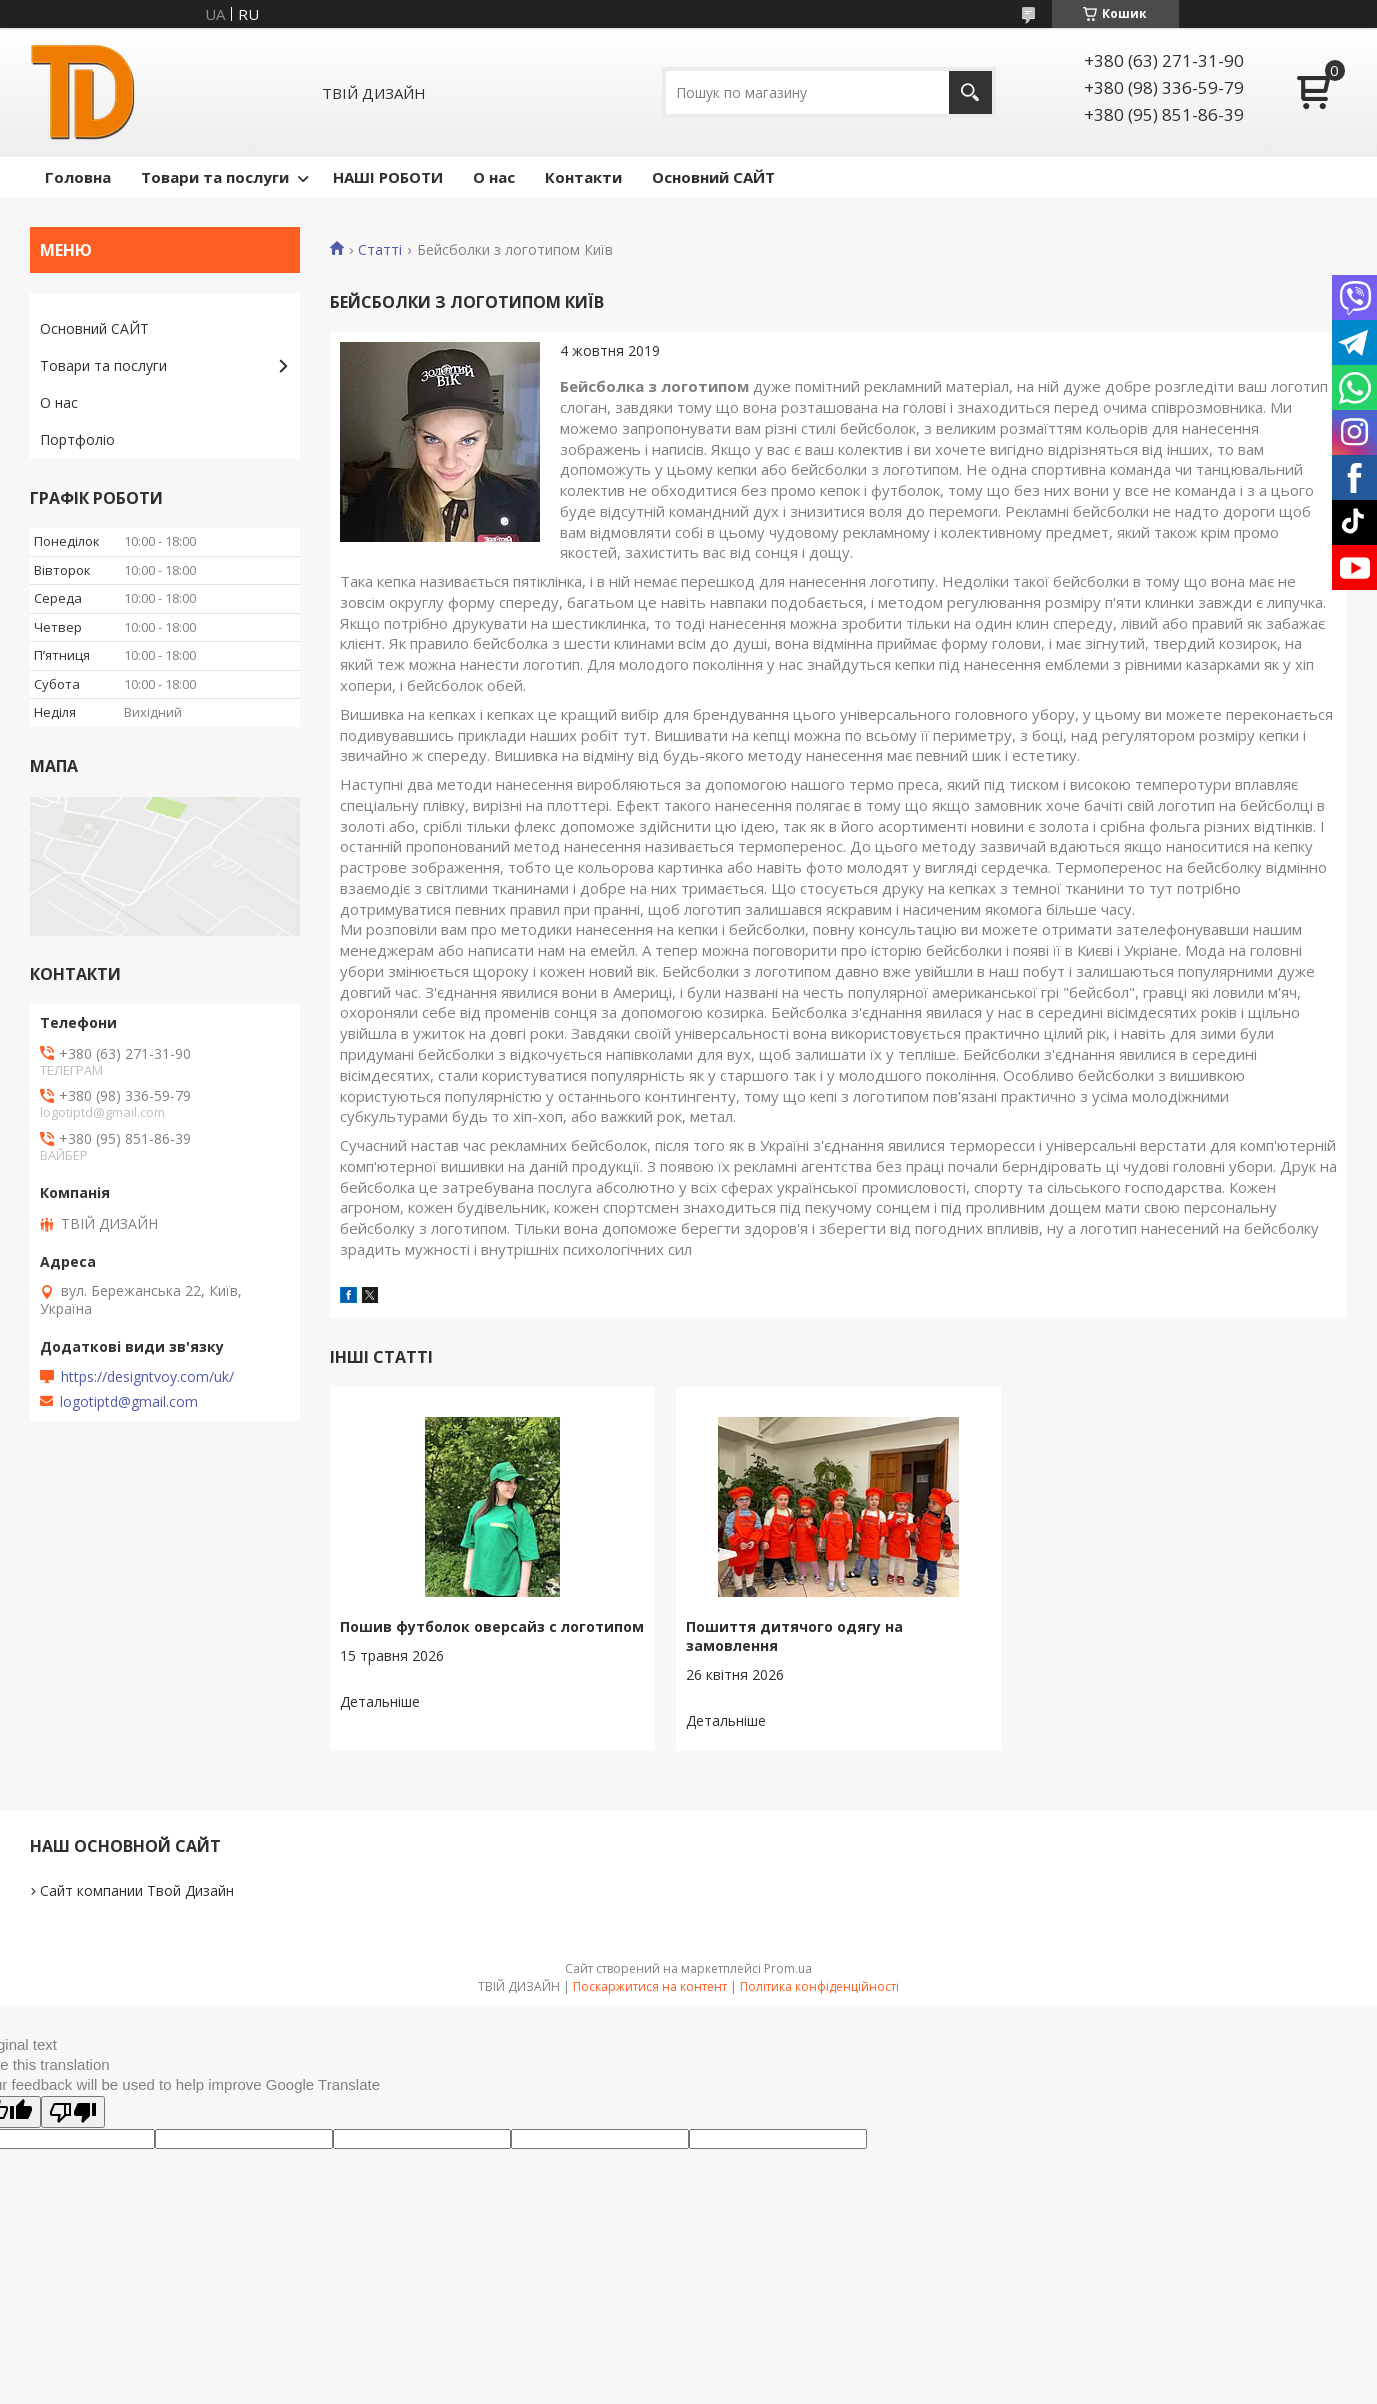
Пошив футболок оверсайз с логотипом (492, 1626)
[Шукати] (970, 92)
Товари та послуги (215, 177)
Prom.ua (788, 1968)
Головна (78, 177)
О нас (494, 177)
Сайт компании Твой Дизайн (137, 1890)
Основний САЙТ (713, 177)
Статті (380, 250)
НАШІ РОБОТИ (388, 177)
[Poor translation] (73, 2112)
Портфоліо (77, 439)
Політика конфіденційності (819, 1986)
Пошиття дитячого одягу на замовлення (794, 1636)
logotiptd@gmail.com (129, 1402)
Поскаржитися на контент (650, 1986)
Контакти (583, 177)
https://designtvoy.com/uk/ (147, 1377)
